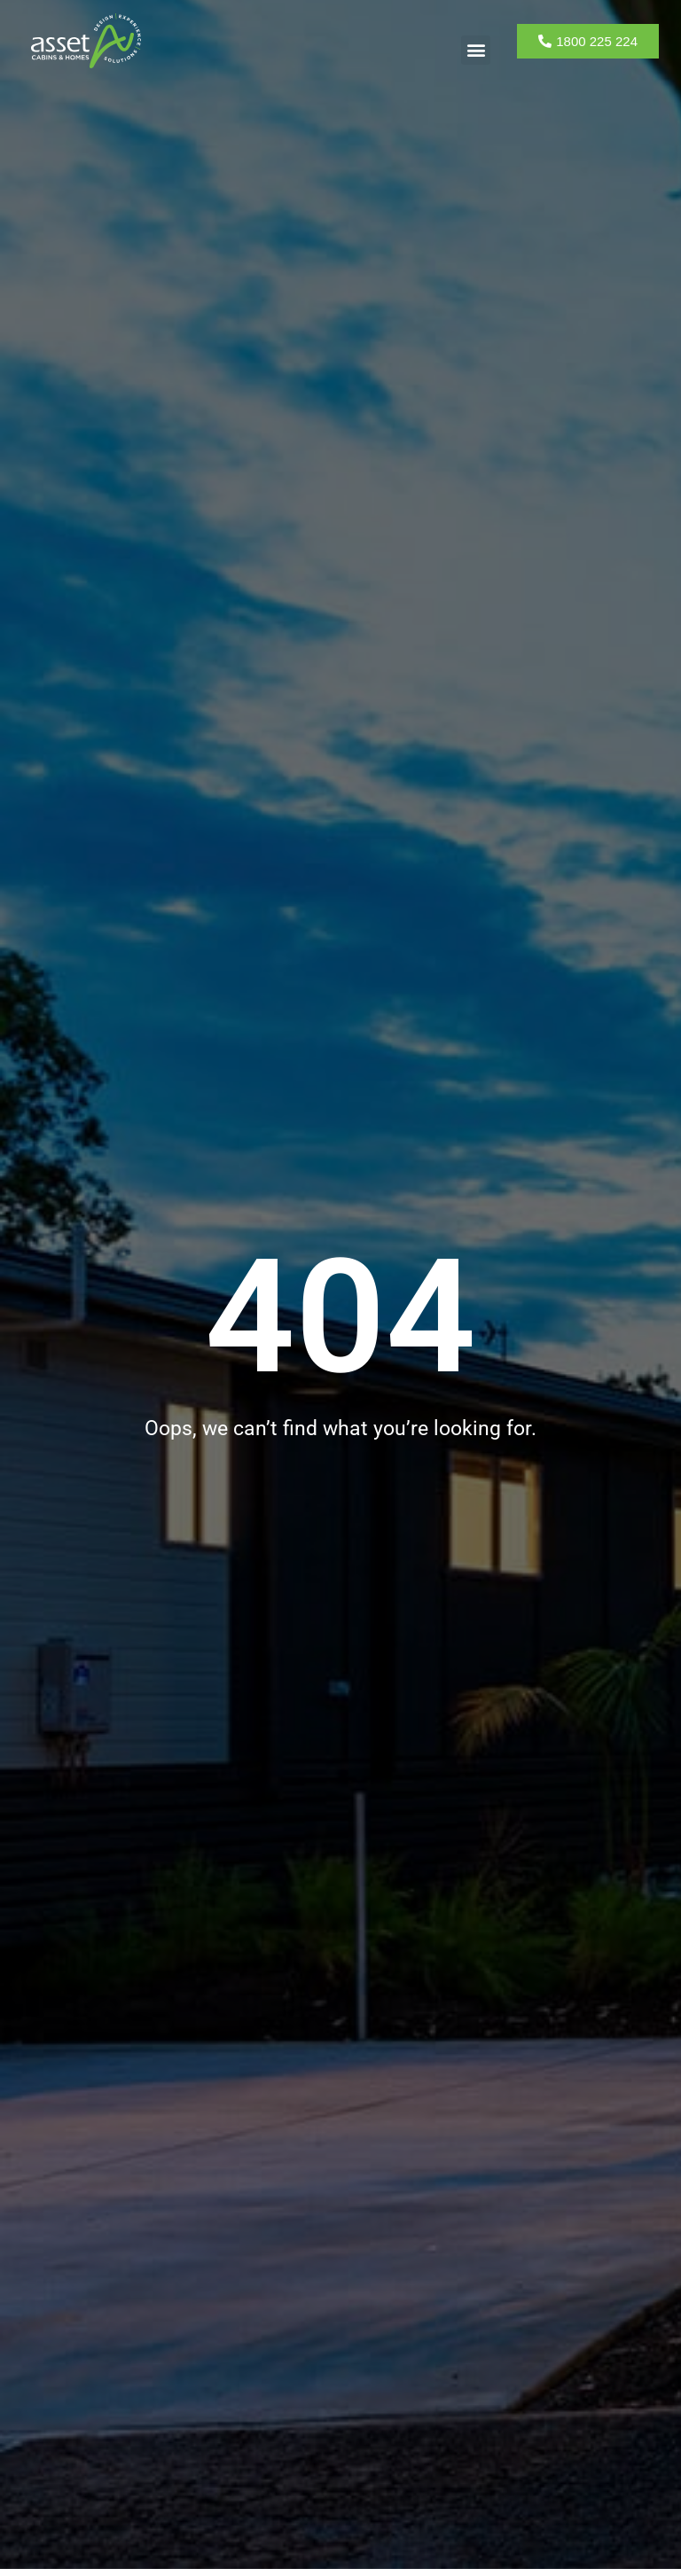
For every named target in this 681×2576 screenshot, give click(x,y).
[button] (475, 50)
